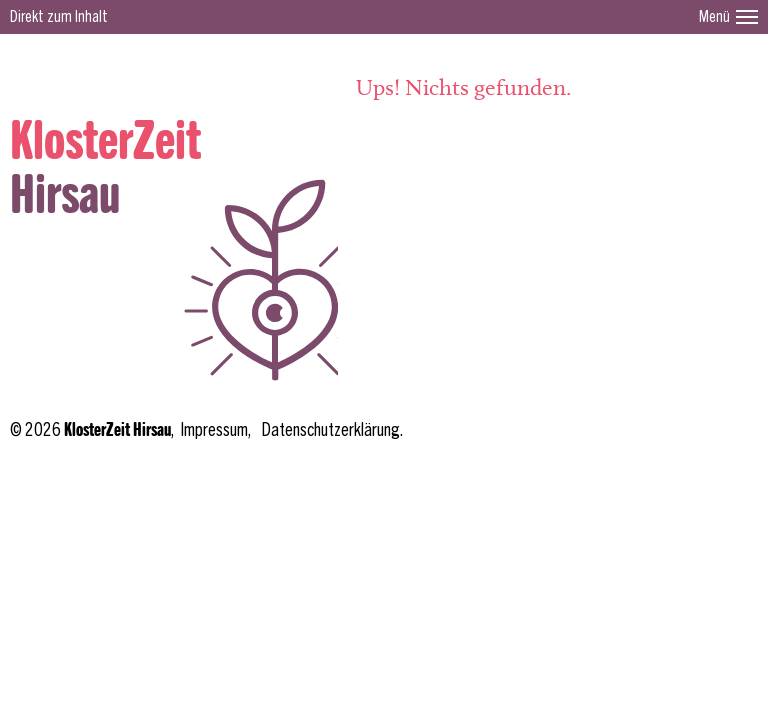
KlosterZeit (105, 142)
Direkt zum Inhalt (59, 17)
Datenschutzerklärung (330, 431)
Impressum (214, 431)
